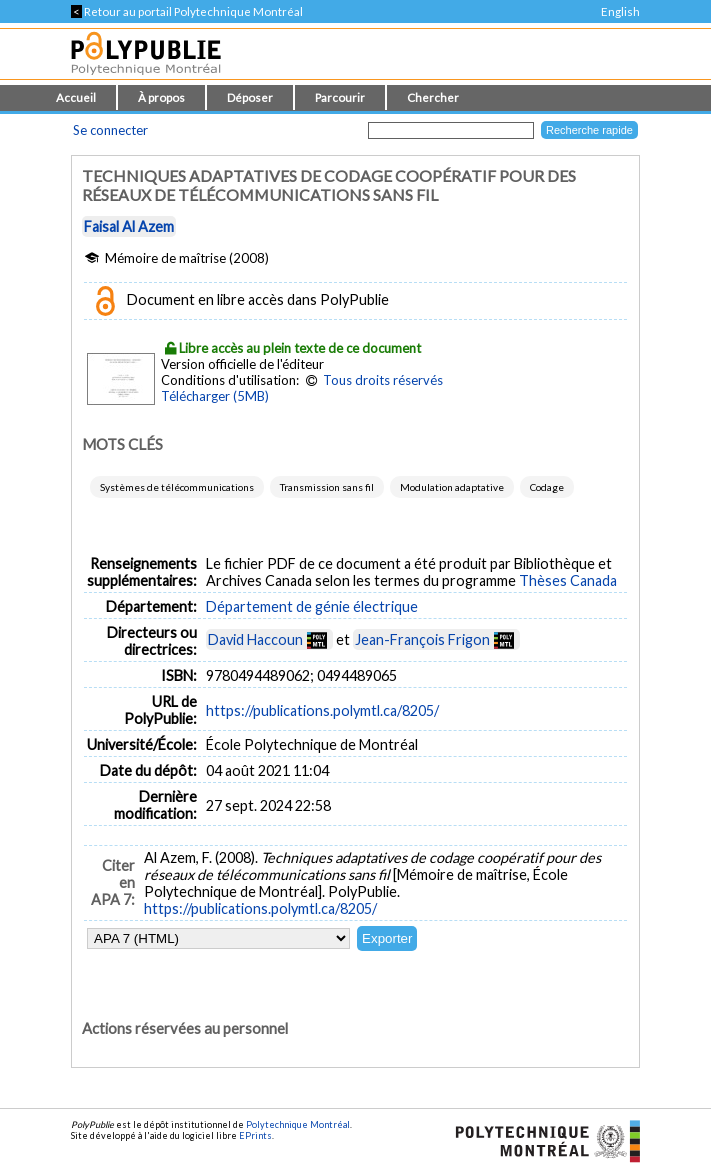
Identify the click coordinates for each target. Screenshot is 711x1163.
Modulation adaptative (452, 487)
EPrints (255, 1135)
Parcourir (340, 97)
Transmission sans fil (327, 487)
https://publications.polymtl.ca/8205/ (322, 710)
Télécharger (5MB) (215, 396)
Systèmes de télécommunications (177, 487)
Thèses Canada (568, 580)
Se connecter (110, 130)
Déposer (250, 97)
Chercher (433, 97)
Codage (547, 487)
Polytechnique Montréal (298, 1124)
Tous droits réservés (383, 380)
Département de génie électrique (312, 606)
